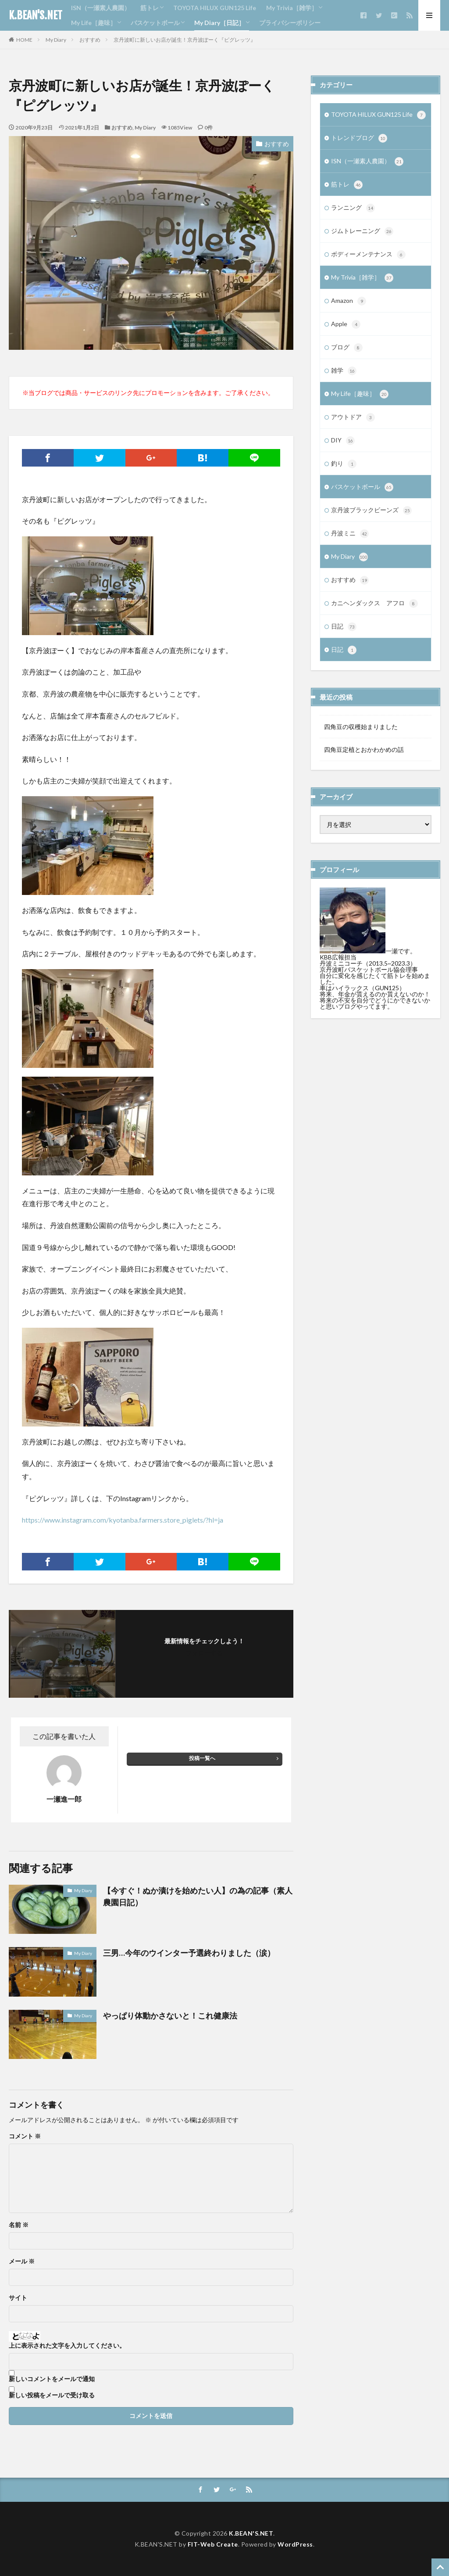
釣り (343, 464)
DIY (343, 440)
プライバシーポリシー (290, 22)
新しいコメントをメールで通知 (52, 2379)
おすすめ (89, 39)
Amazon (348, 301)
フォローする (204, 1652)
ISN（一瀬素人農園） (100, 7)
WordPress (295, 2544)
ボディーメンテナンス (368, 254)
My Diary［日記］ (219, 22)
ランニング (353, 208)
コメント (25, 2136)
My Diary (56, 39)
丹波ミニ (350, 533)
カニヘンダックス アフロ (374, 603)
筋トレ (149, 7)
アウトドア (353, 417)
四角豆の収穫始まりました (361, 726)
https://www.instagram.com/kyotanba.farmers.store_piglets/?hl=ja (122, 1520)
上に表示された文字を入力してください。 (67, 2345)
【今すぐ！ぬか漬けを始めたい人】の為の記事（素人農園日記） (197, 1896)
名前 (19, 2225)
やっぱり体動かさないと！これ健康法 (170, 2015)
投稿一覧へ (202, 1758)
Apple (345, 324)
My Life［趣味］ (93, 22)
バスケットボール (155, 22)
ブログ (347, 347)
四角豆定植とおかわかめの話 (364, 749)
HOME (24, 39)
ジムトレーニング (362, 231)
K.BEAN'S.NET (35, 15)
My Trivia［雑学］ (291, 7)
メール (22, 2261)
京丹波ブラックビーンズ (371, 510)
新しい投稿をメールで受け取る (52, 2395)
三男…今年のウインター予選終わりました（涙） (189, 1953)
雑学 (343, 370)
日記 (343, 626)
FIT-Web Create (213, 2544)
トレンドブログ (359, 138)
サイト (18, 2298)
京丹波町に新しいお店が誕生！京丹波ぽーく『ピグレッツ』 (185, 39)
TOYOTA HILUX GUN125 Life (214, 7)
